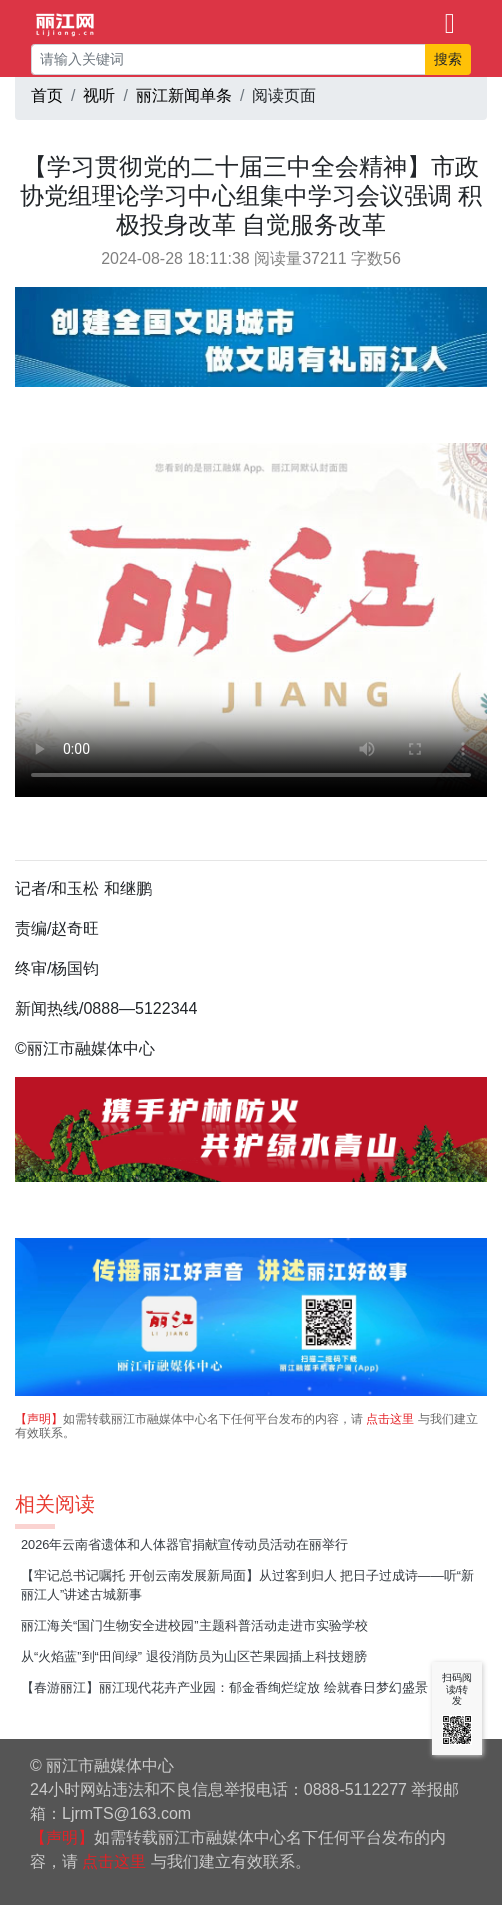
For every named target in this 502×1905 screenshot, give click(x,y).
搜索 (448, 59)
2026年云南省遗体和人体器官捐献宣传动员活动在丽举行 (184, 1544)
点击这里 (390, 1419)
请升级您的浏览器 (251, 620)
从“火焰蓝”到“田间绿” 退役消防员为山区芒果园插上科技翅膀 (194, 1656)
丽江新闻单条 (184, 95)
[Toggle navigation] (450, 22)
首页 (47, 95)
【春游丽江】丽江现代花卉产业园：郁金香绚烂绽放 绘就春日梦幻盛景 (224, 1687)
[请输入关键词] (228, 59)
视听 (99, 95)
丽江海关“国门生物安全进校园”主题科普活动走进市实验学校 (194, 1625)
